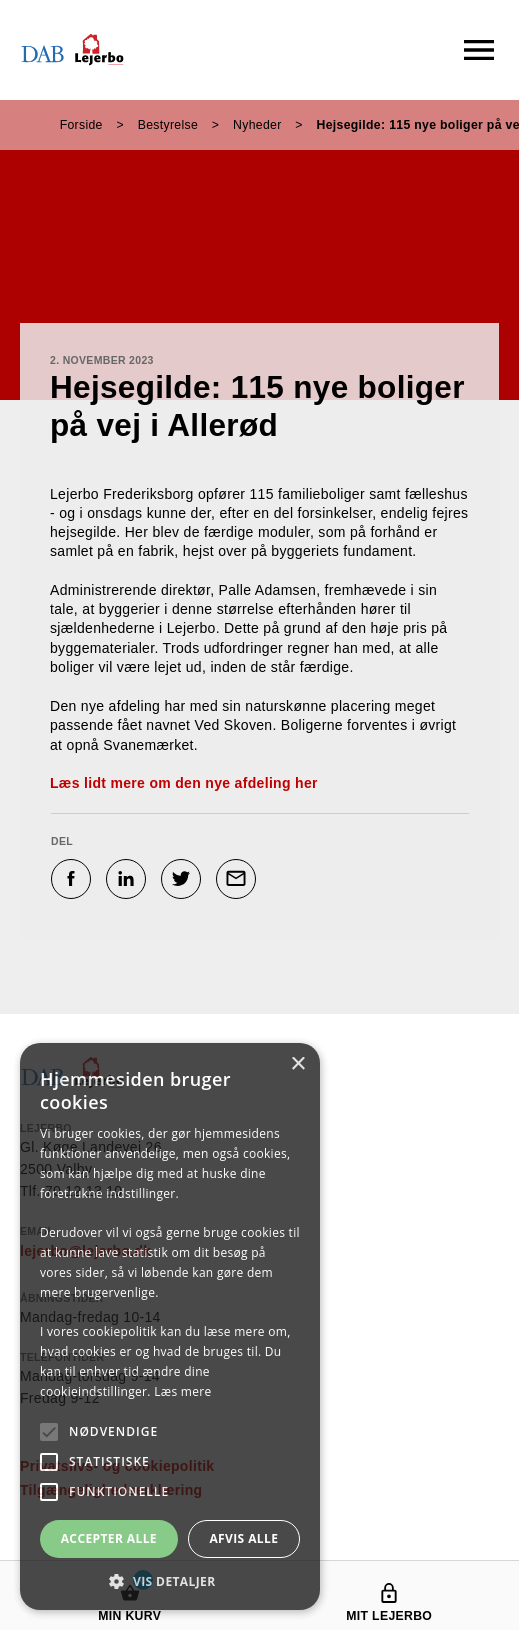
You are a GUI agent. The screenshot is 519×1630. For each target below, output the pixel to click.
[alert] (170, 1326)
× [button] (297, 1064)
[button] (170, 1580)
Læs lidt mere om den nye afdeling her (184, 783)
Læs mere (182, 1391)
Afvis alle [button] (243, 1538)
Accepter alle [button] (109, 1538)
